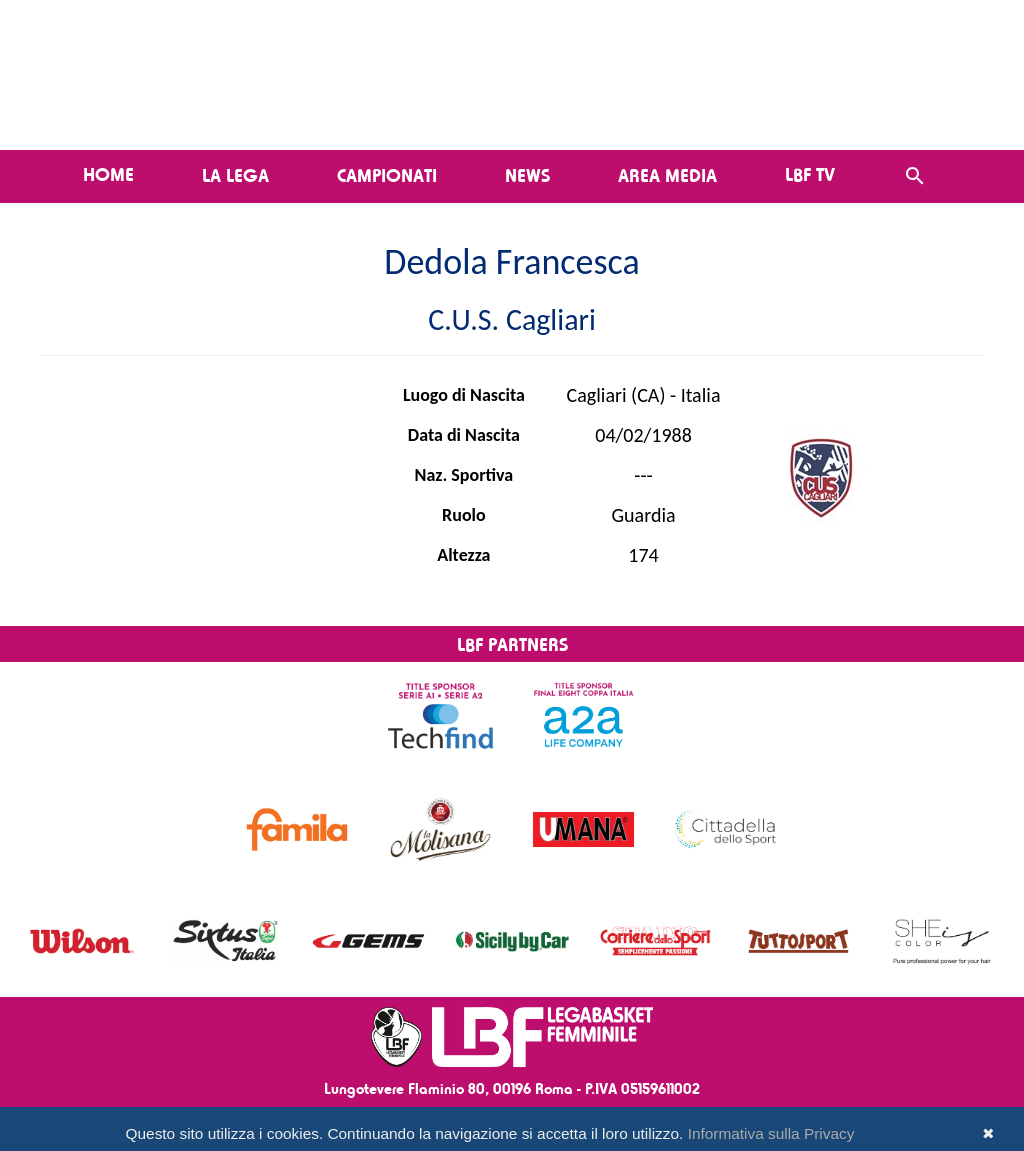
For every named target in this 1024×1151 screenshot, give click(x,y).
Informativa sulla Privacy (771, 1133)
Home (108, 174)
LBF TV (810, 174)
